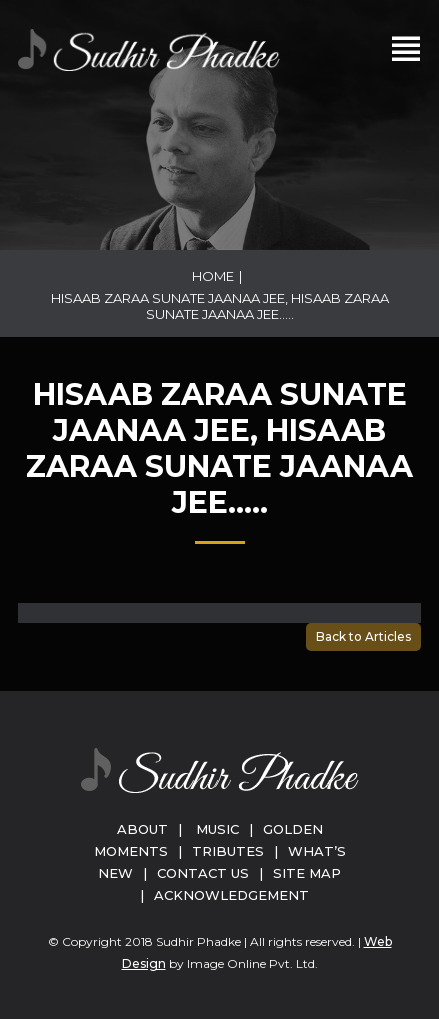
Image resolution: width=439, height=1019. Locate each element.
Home (213, 276)
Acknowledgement (231, 895)
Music (217, 829)
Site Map (307, 873)
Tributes (228, 851)
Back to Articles (363, 636)
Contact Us (203, 873)
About (142, 829)
